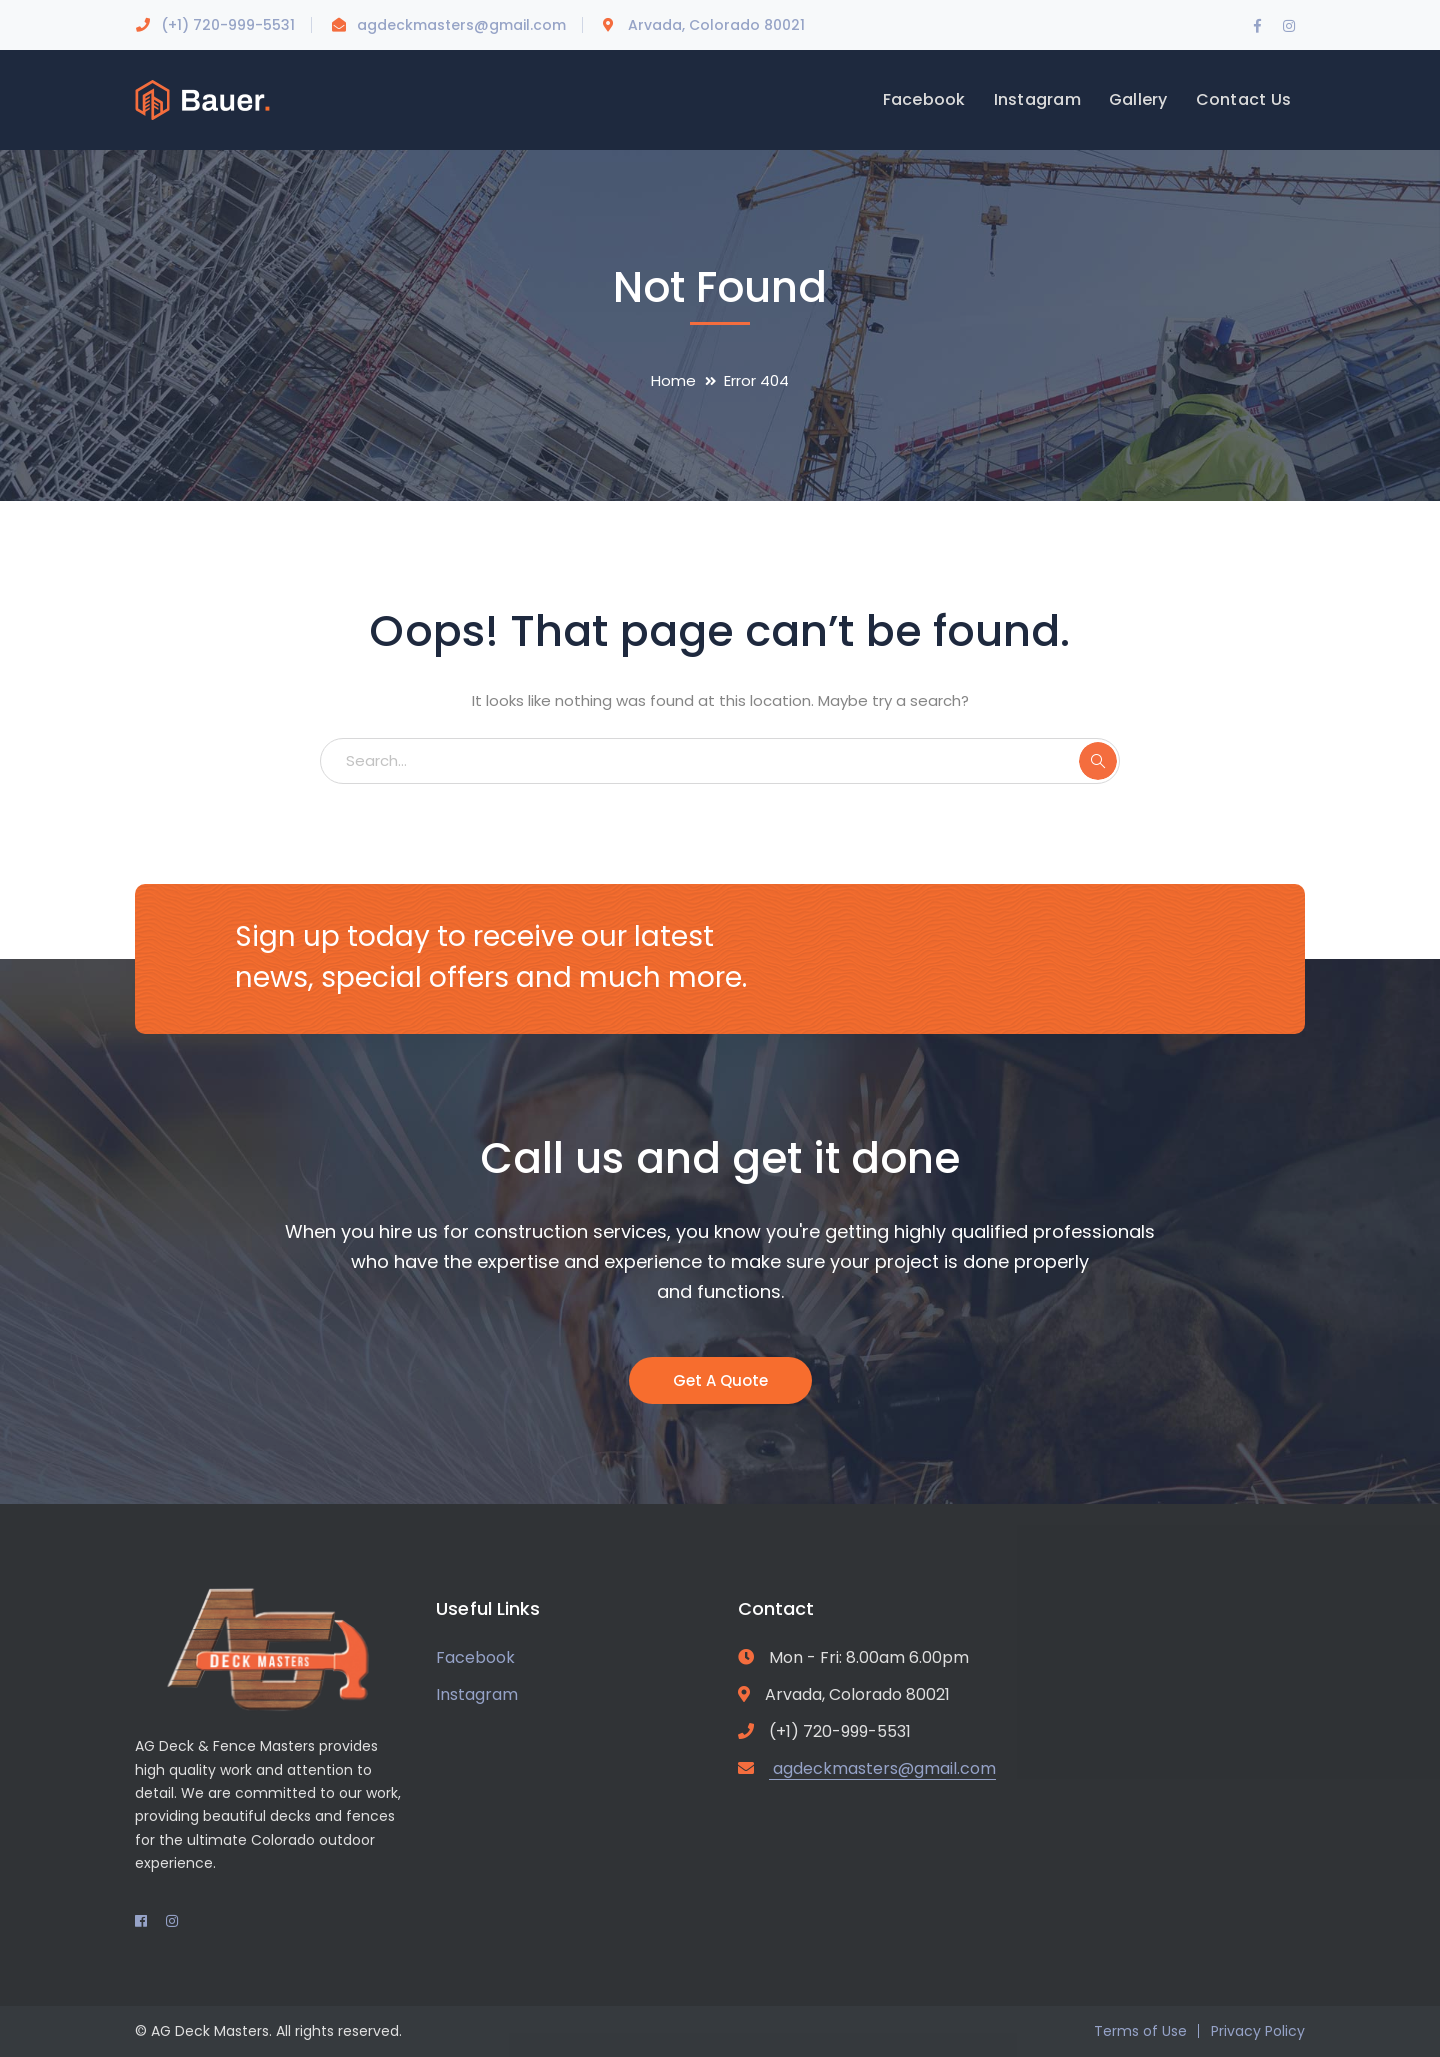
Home (673, 380)
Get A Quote (720, 1380)
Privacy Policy (1258, 2031)
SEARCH (1098, 761)
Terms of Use (1140, 2031)
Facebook (475, 1657)
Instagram (477, 1694)
